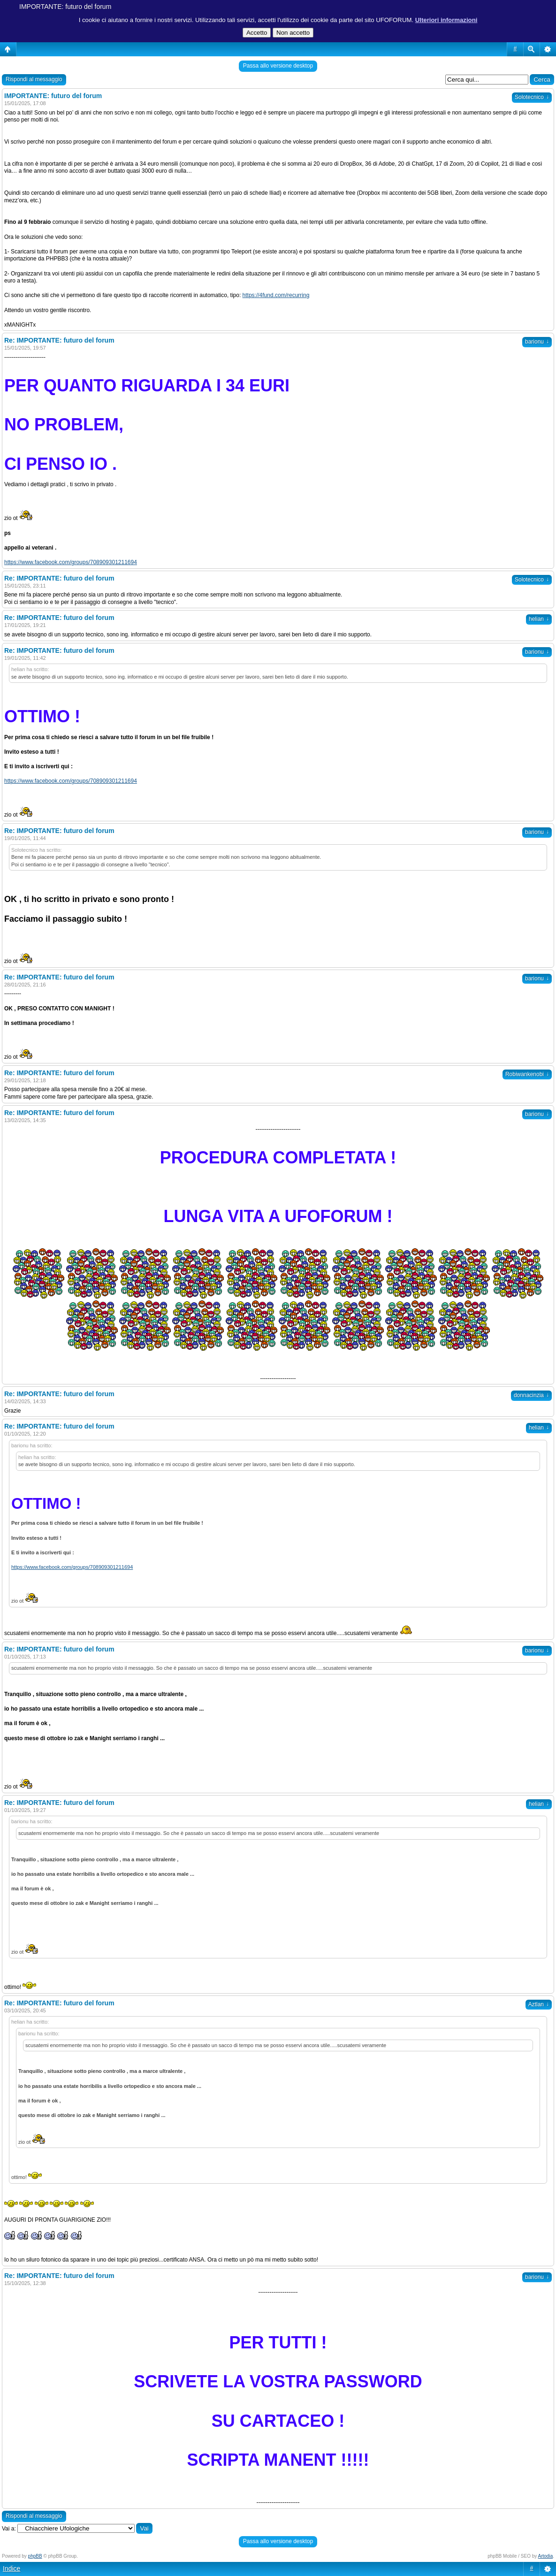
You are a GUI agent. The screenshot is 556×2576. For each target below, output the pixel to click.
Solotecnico (532, 97)
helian (539, 619)
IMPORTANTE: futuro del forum (65, 6)
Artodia (545, 2556)
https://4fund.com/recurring (276, 295)
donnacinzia (531, 1395)
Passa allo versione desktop (278, 65)
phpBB (35, 2556)
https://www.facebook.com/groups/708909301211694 (70, 562)
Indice (11, 2568)
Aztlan (538, 2004)
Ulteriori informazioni (446, 19)
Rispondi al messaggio (34, 79)
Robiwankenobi (527, 1074)
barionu (537, 341)
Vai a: (9, 2528)
